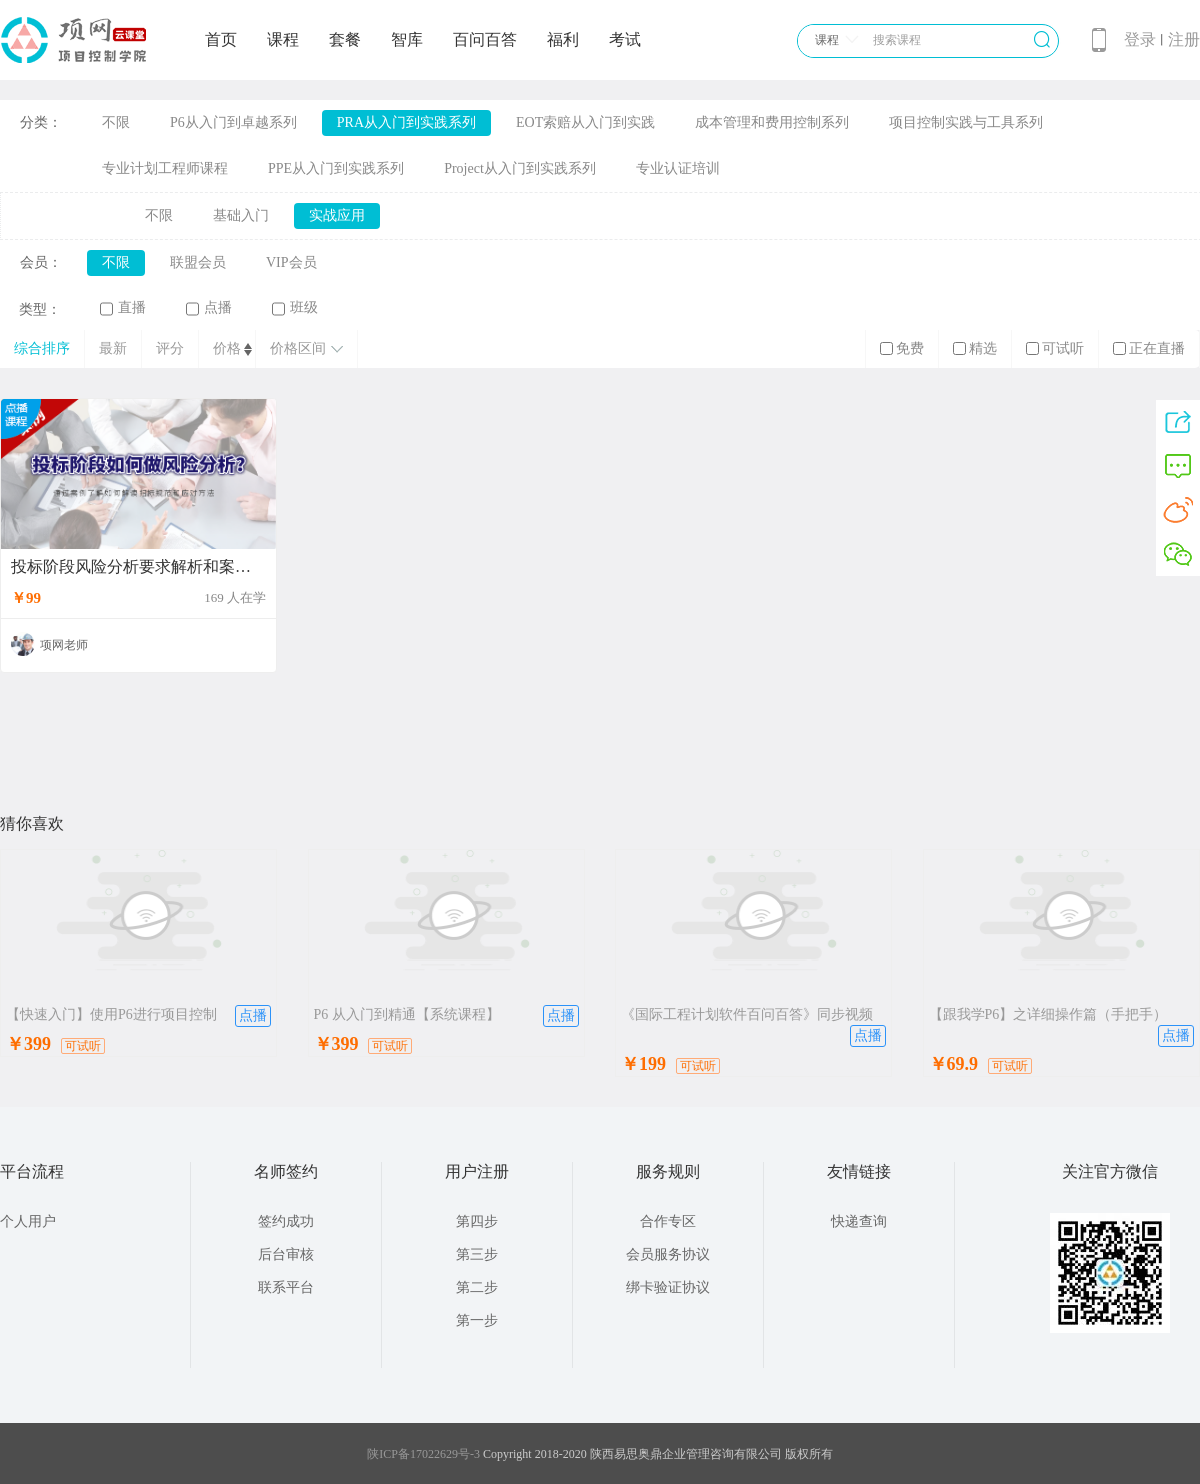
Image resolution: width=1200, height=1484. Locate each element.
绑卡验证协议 (668, 1287)
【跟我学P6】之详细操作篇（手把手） (1048, 1014)
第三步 (477, 1254)
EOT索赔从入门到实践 (585, 122)
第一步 (477, 1320)
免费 (902, 348)
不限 (116, 122)
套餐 (345, 39)
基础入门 (241, 215)
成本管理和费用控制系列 (772, 122)
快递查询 (859, 1221)
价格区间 (306, 348)
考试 (625, 39)
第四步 (477, 1221)
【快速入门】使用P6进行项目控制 (111, 1014)
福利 (563, 39)
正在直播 (1149, 348)
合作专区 (668, 1221)
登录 (1140, 39)
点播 (209, 308)
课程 (283, 39)
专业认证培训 (678, 168)
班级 (295, 308)
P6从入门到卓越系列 (233, 122)
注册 (1184, 39)
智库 (407, 39)
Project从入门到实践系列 (520, 168)
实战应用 (337, 215)
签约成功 (286, 1221)
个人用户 (28, 1221)
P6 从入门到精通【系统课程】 (407, 1014)
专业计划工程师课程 (165, 168)
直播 (123, 308)
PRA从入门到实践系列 (406, 122)
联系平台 (286, 1287)
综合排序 (42, 348)
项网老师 (64, 645)
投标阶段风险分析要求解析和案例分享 (138, 567)
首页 (221, 39)
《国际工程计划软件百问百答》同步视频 (747, 1014)
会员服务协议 (668, 1254)
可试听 (1055, 348)
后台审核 (286, 1254)
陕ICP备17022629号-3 (423, 1454)
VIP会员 (291, 262)
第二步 (477, 1287)
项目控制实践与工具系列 (966, 122)
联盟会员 (198, 262)
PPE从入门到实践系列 (336, 168)
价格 (227, 348)
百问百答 (485, 39)
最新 (113, 348)
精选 (975, 348)
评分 (170, 348)
